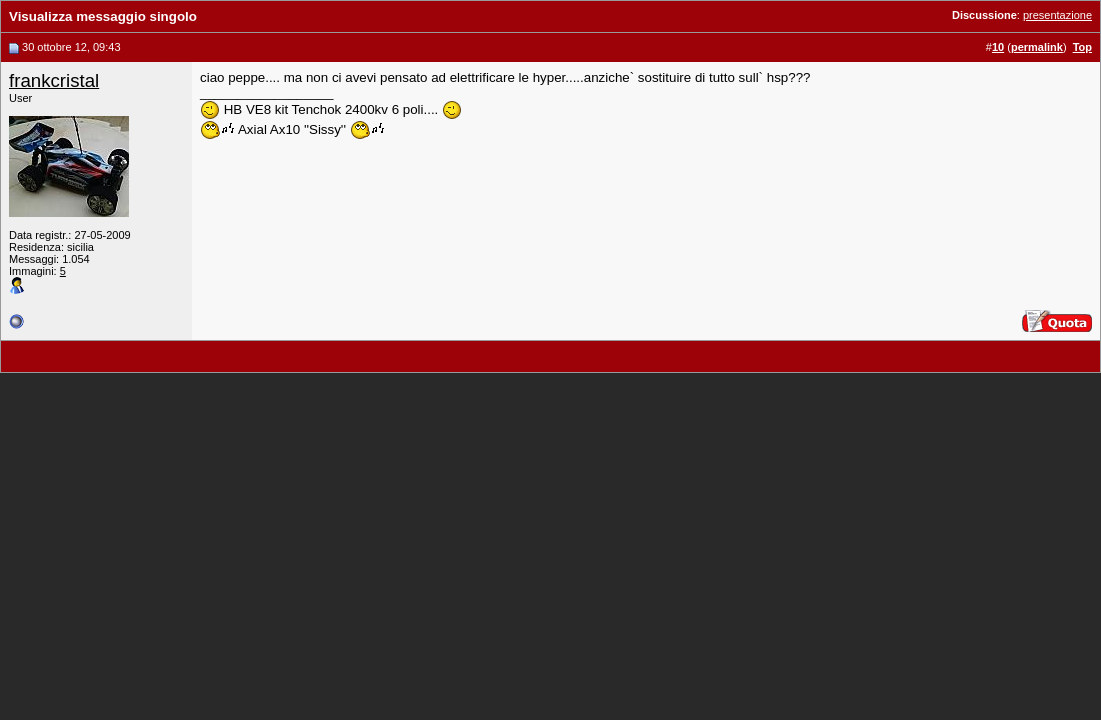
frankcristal (54, 80)
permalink (1037, 47)
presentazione (1057, 15)
